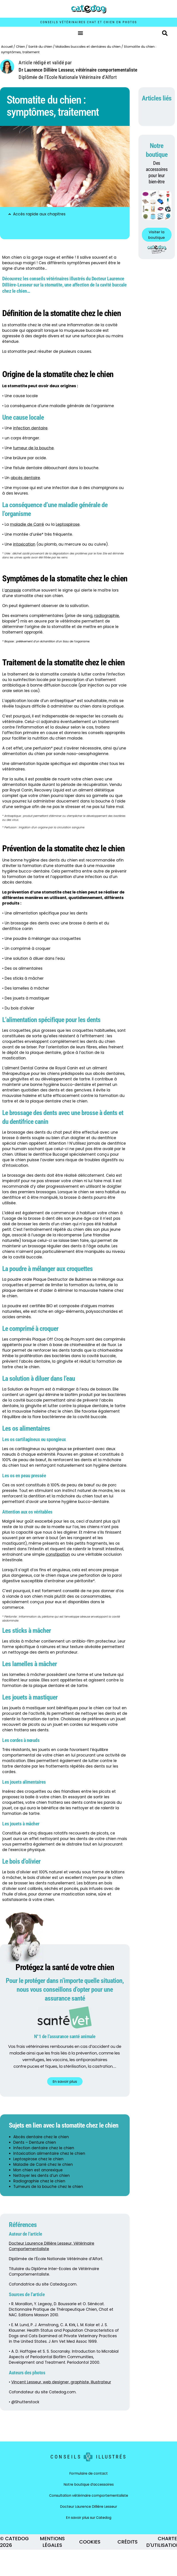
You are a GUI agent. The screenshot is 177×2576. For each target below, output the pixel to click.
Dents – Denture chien (34, 2142)
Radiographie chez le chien (39, 2181)
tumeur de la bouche (33, 448)
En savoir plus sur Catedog (89, 2518)
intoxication (24, 544)
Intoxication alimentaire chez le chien (49, 2154)
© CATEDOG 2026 (14, 2542)
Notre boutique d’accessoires (88, 2484)
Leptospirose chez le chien (38, 2159)
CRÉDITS (127, 2542)
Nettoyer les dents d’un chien (41, 2176)
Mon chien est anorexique (38, 2170)
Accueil (7, 46)
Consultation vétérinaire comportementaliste (88, 2495)
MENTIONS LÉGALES (52, 2542)
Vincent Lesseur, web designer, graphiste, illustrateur (61, 2382)
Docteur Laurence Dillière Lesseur (88, 2507)
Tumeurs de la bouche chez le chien (48, 2187)
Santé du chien (40, 46)
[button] (80, 33)
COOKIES (89, 2542)
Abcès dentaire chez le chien (41, 2137)
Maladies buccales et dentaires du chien (88, 46)
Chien (20, 46)
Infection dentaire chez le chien (43, 2148)
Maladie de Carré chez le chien (43, 2165)
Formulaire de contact (88, 2473)
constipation (58, 1554)
